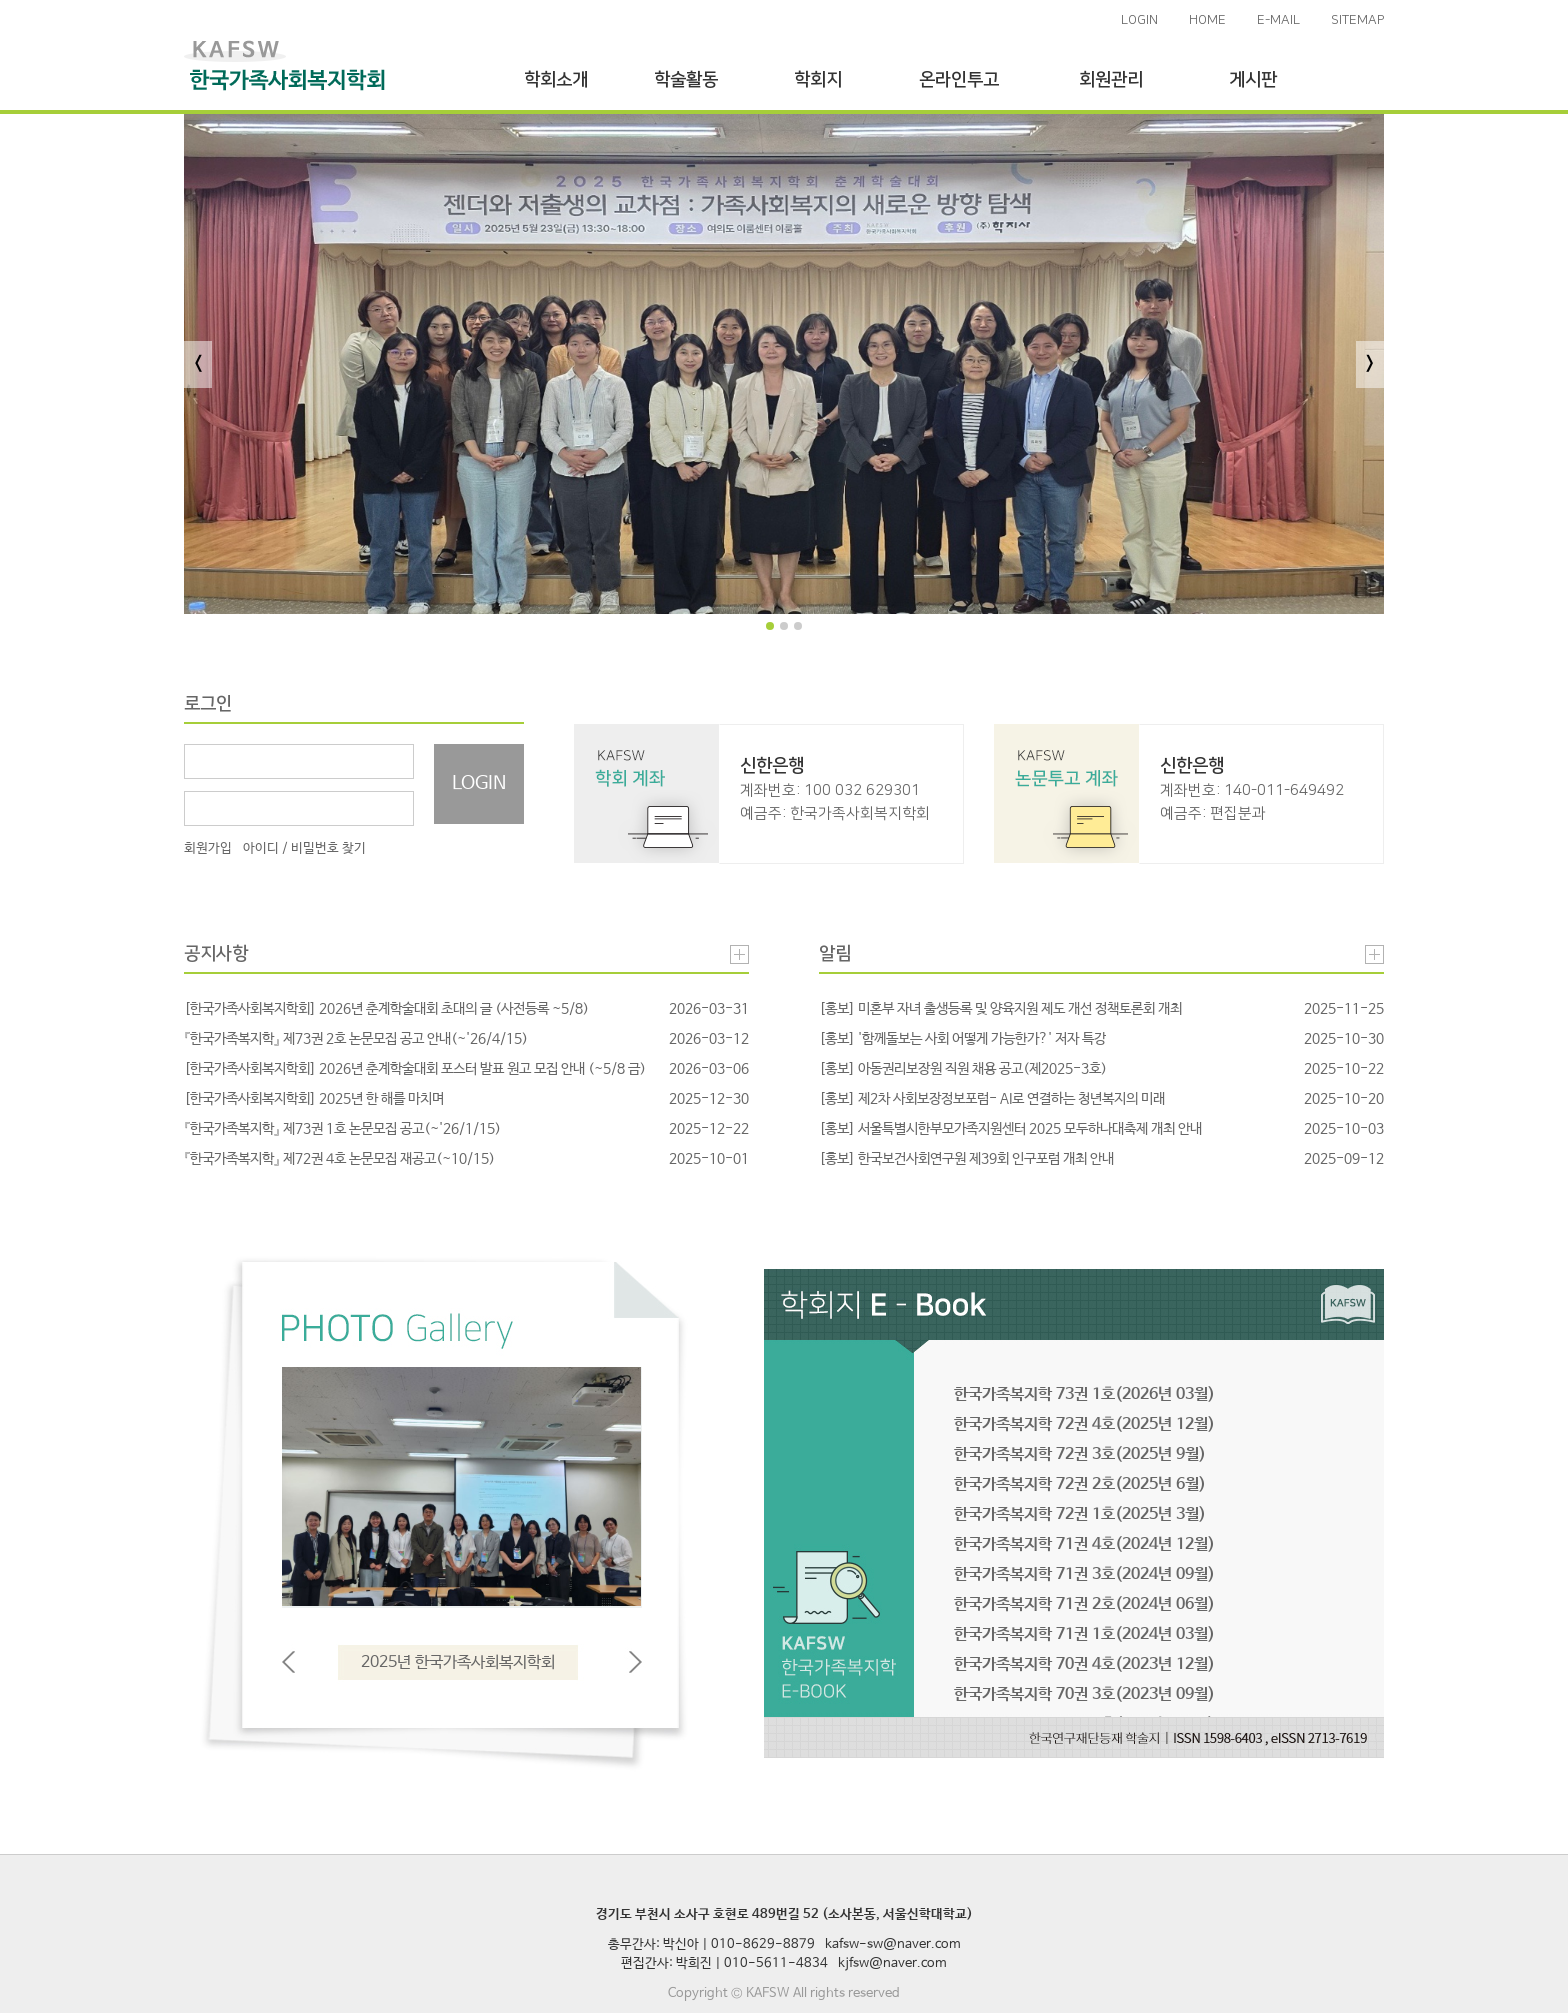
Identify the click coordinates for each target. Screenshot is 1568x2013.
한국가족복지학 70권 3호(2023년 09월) (1084, 1694)
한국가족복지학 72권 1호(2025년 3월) (1080, 1514)
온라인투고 (959, 80)
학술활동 (686, 80)
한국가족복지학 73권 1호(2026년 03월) (1084, 1394)
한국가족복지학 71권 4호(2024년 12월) (1084, 1544)
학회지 (818, 80)
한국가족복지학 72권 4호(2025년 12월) (1084, 1424)
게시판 (1253, 80)
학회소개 (556, 80)
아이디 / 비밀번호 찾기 (304, 848)
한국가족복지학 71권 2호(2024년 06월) (1084, 1604)
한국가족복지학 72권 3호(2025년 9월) (1080, 1454)
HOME (1207, 20)
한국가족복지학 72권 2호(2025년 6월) (1080, 1484)
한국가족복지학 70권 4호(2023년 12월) (1084, 1664)
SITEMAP (1357, 20)
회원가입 (208, 848)
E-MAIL (1278, 20)
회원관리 (1111, 80)
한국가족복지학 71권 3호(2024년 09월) (1084, 1574)
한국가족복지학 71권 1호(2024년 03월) (1084, 1634)
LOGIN (1139, 20)
